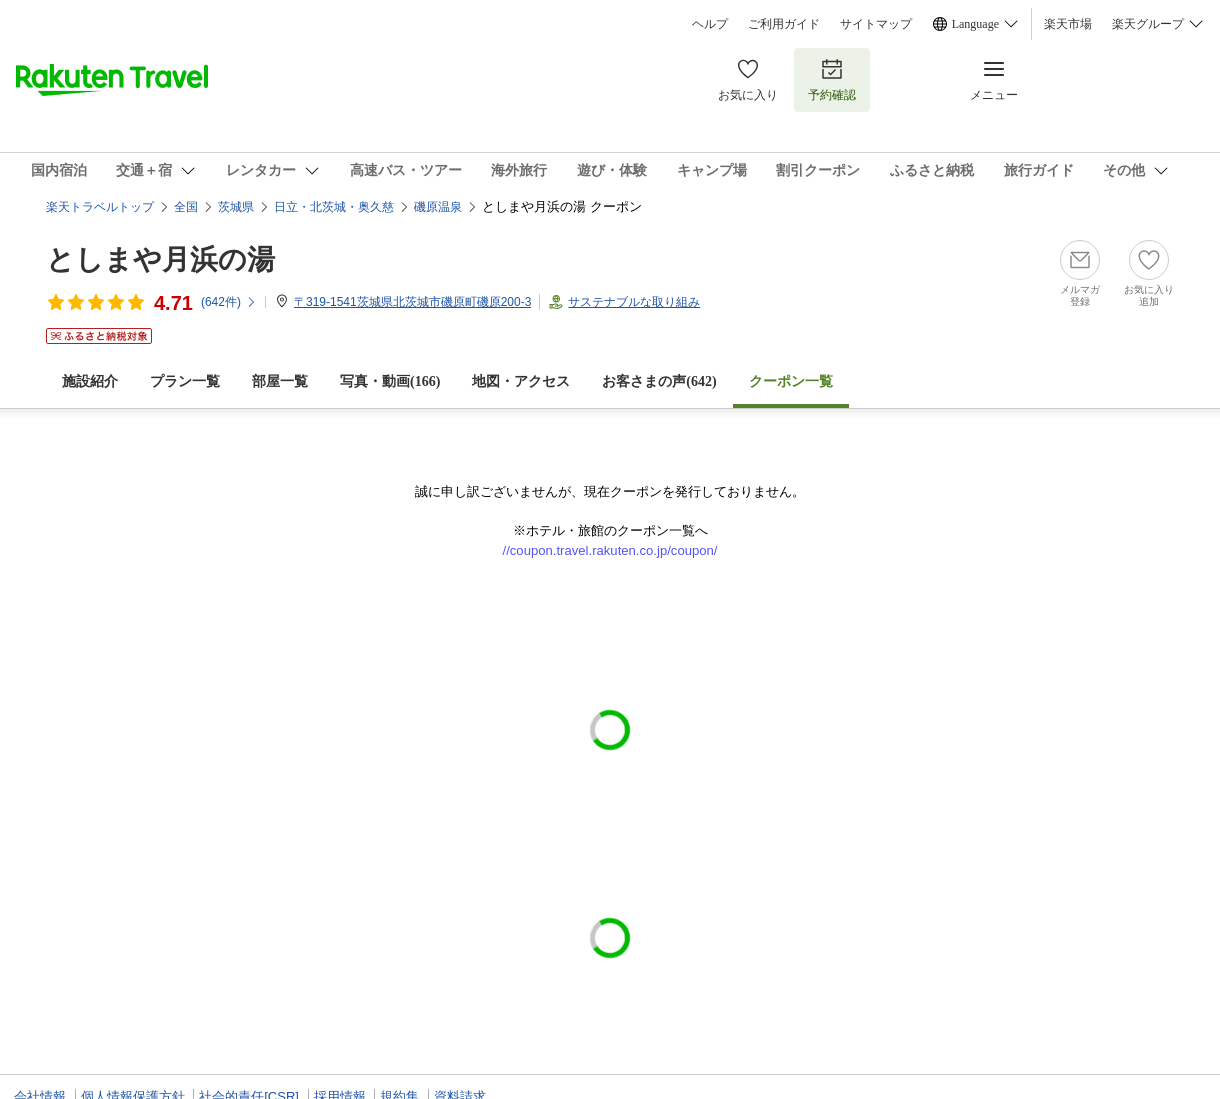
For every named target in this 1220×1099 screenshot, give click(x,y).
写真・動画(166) (390, 381)
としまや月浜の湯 (160, 259)
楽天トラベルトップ (100, 207)
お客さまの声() (659, 381)
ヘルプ (710, 24)
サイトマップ (876, 24)
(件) (229, 302)
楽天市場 (1068, 24)
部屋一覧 (280, 381)
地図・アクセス (521, 381)
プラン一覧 (185, 381)
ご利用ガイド (784, 24)
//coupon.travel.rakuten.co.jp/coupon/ (610, 550)
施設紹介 (90, 381)
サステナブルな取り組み (634, 302)
